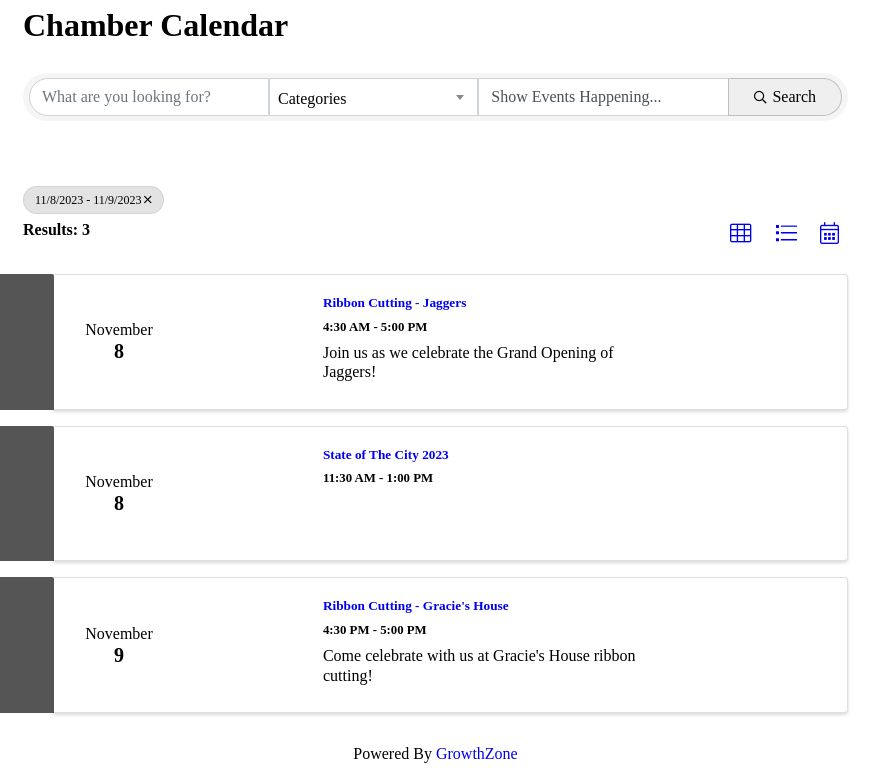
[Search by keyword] (149, 97)
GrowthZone (477, 753)
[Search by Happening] (603, 97)
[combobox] (373, 97)
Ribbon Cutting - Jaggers (394, 302)
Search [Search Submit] (785, 96)
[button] (741, 234)
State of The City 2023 (386, 454)
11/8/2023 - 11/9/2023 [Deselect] (93, 200)
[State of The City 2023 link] (243, 494)
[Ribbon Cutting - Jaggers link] (243, 342)
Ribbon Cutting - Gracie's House (416, 605)
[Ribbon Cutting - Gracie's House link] (243, 645)
